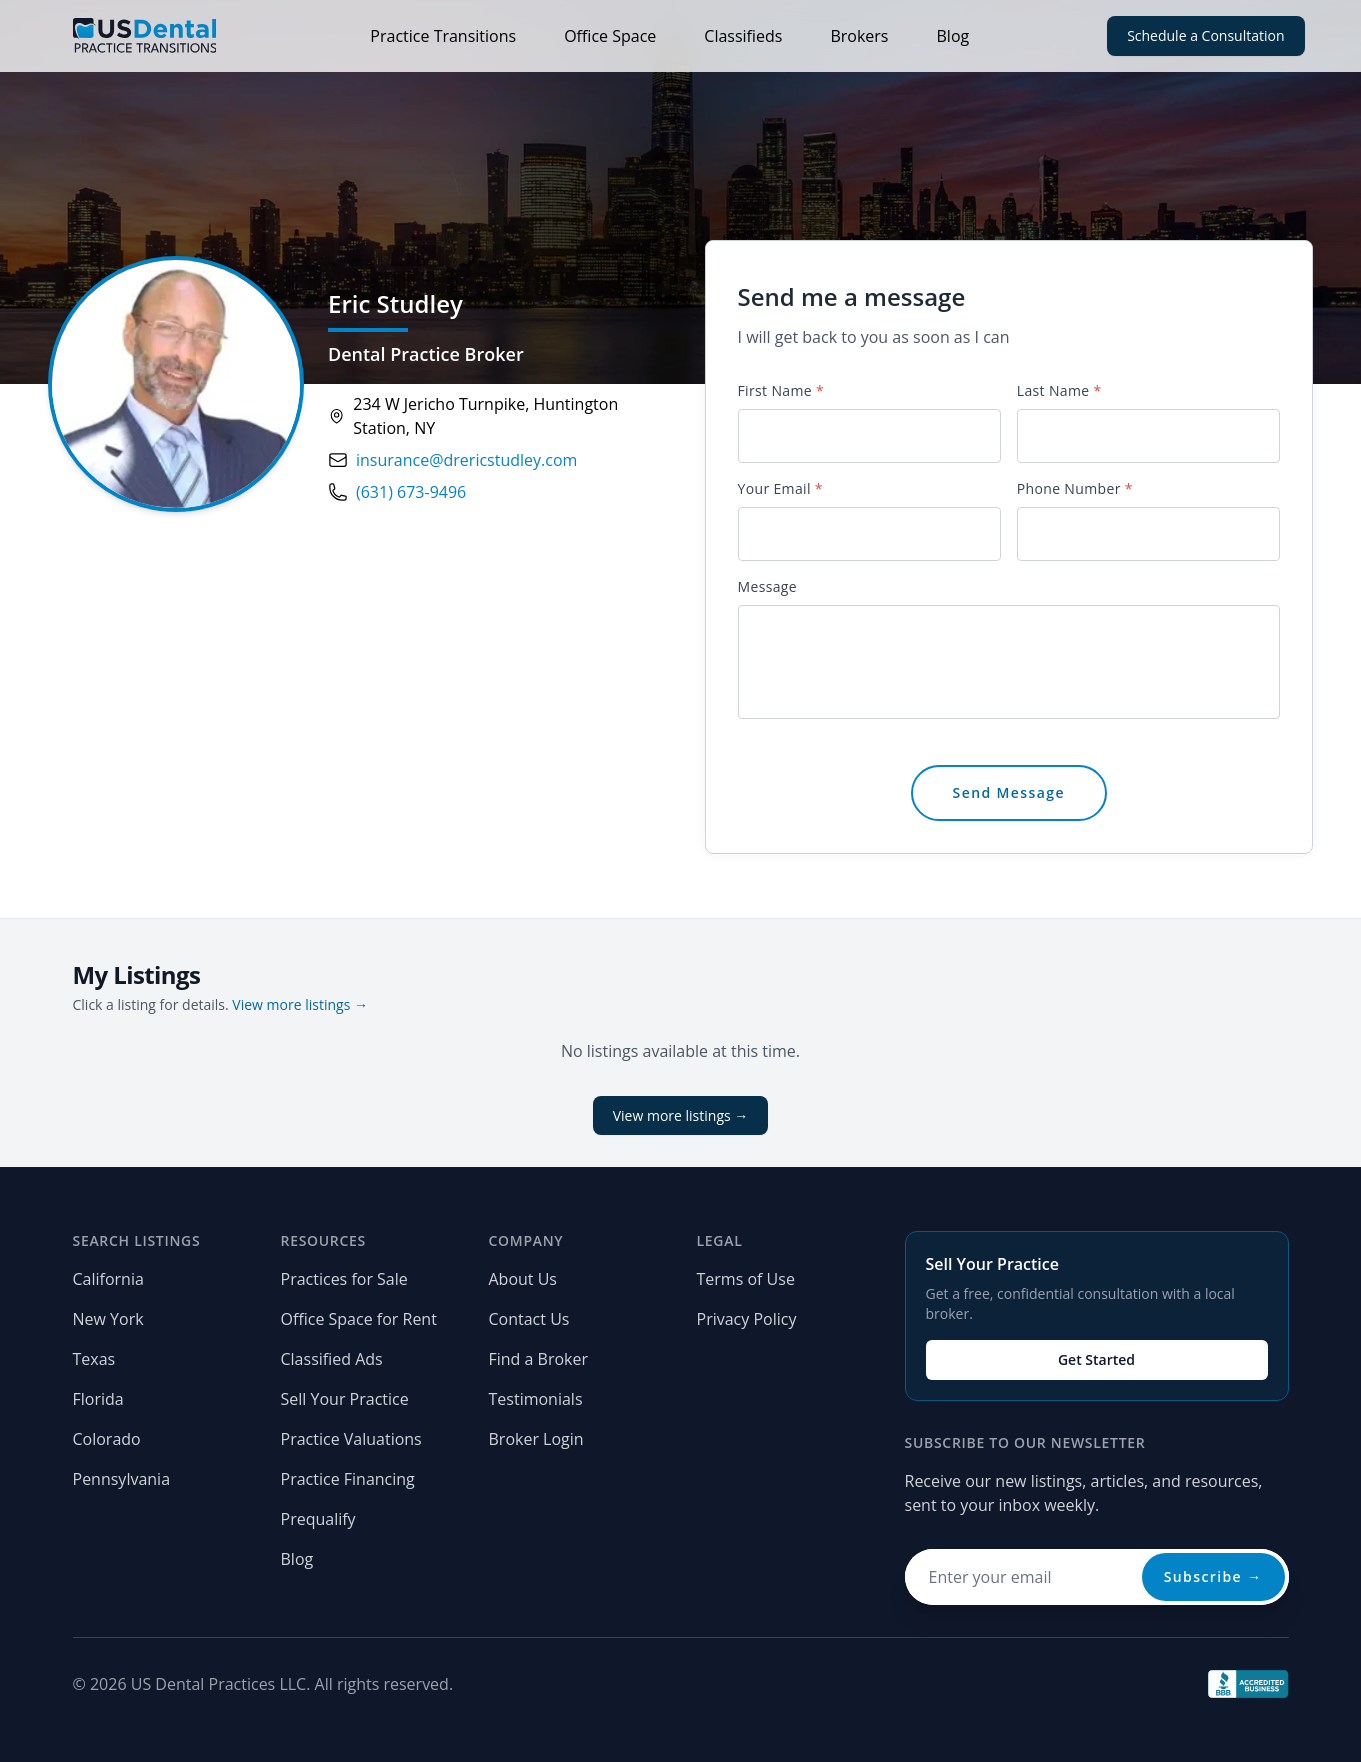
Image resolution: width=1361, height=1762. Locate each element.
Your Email (780, 488)
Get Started (1096, 1359)
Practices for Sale (344, 1279)
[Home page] (145, 36)
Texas (94, 1359)
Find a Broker (539, 1359)
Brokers (859, 36)
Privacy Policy (747, 1319)
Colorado (107, 1439)
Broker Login (536, 1439)
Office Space (610, 36)
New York (108, 1319)
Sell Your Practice (345, 1399)
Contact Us (529, 1319)
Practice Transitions (443, 36)
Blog (953, 36)
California (108, 1279)
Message (768, 586)
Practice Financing (348, 1479)
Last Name (1059, 390)
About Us (523, 1279)
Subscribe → (1213, 1576)
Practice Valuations (351, 1439)
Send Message (1009, 792)
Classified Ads (332, 1359)
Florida (98, 1399)
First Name (781, 390)
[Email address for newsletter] (1097, 1577)
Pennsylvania (122, 1479)
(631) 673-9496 (411, 492)
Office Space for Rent (359, 1319)
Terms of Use (746, 1279)
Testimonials (536, 1399)
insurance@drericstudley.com (466, 460)
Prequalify (318, 1519)
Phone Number (1075, 488)
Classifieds (743, 36)
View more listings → (300, 1004)
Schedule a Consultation (1205, 35)
